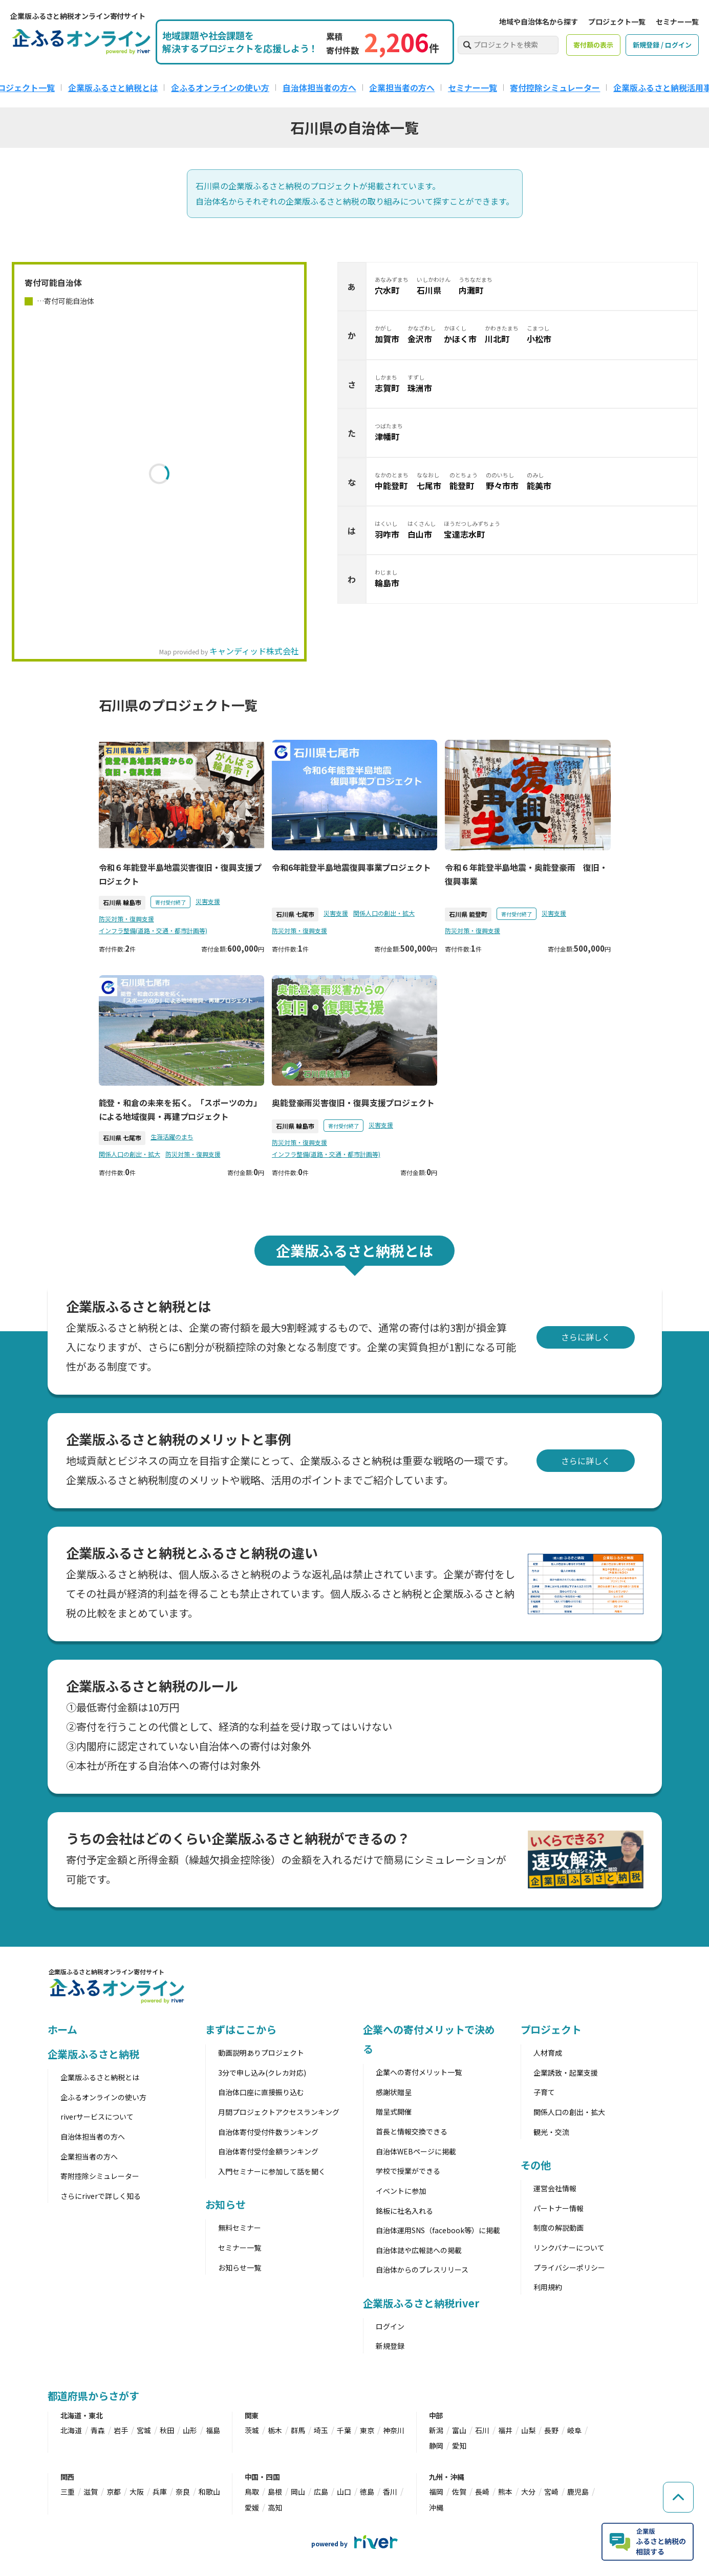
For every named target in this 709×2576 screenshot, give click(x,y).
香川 (390, 2491)
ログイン (390, 2326)
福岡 (436, 2491)
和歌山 (209, 2491)
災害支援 (208, 901)
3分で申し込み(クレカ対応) (262, 2072)
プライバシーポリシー (569, 2267)
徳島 (367, 2491)
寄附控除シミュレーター (99, 2176)
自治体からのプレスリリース (422, 2269)
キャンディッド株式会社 (254, 651)
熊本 (505, 2491)
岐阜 (574, 2430)
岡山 (298, 2491)
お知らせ (225, 2204)
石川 (482, 2430)
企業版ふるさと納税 (93, 2053)
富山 (459, 2430)
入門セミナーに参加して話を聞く (272, 2171)
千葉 (344, 2430)
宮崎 (551, 2491)
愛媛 (252, 2507)
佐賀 (459, 2491)
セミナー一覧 (677, 21)
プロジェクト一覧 (617, 21)
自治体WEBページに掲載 (416, 2151)
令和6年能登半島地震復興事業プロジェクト (351, 867)
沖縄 (436, 2507)
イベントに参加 (401, 2191)
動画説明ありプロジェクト (261, 2052)
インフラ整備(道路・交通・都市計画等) (153, 930)
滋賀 (90, 2491)
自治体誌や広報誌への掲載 (419, 2250)
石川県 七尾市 (295, 914)
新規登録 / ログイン (662, 45)
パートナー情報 (558, 2208)
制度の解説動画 (558, 2227)
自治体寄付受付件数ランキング (268, 2132)
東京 (367, 2430)
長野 (551, 2430)
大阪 (137, 2491)
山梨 (528, 2430)
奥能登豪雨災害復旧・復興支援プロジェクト (353, 1102)
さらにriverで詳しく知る (100, 2196)
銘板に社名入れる (404, 2211)
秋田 (167, 2430)
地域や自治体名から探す (538, 21)
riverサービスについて (97, 2116)
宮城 (144, 2430)
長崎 (482, 2491)
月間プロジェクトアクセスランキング (278, 2112)
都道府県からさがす (93, 2395)
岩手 (121, 2430)
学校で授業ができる (408, 2171)
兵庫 (160, 2491)
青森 (98, 2430)
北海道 (71, 2430)
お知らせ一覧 (239, 2267)
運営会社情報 (554, 2188)
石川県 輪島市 (122, 902)
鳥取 (252, 2491)
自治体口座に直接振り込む (261, 2092)
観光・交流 (551, 2132)
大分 (528, 2491)
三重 (67, 2491)
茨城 (252, 2430)
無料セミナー (239, 2227)
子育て (544, 2092)
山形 (190, 2430)
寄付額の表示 (593, 45)
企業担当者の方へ (402, 87)
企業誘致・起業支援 (565, 2072)
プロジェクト (551, 2029)
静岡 (436, 2445)
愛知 (459, 2445)
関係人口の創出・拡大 (384, 913)
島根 (275, 2491)
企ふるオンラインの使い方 (220, 87)
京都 (113, 2491)
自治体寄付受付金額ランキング (268, 2151)
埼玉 (321, 2430)
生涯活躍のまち (172, 1136)
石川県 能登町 (468, 914)
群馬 (298, 2430)
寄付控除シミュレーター (555, 87)
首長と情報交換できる (411, 2131)
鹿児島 (578, 2491)
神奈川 (393, 2430)
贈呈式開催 (394, 2111)
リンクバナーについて (569, 2247)
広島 (321, 2491)
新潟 (436, 2430)
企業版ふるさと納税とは (113, 87)
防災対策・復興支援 (126, 918)
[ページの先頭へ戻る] (678, 2496)
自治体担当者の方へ (319, 87)
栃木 (275, 2430)
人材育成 (547, 2052)
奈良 (183, 2491)
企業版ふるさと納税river (421, 2303)
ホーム (63, 2029)
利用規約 (547, 2287)
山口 (344, 2491)
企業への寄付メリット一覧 (419, 2072)
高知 (275, 2507)
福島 (213, 2430)
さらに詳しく (585, 1337)
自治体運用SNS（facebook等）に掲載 (438, 2230)
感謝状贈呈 (394, 2092)
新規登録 (390, 2346)
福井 (505, 2430)
